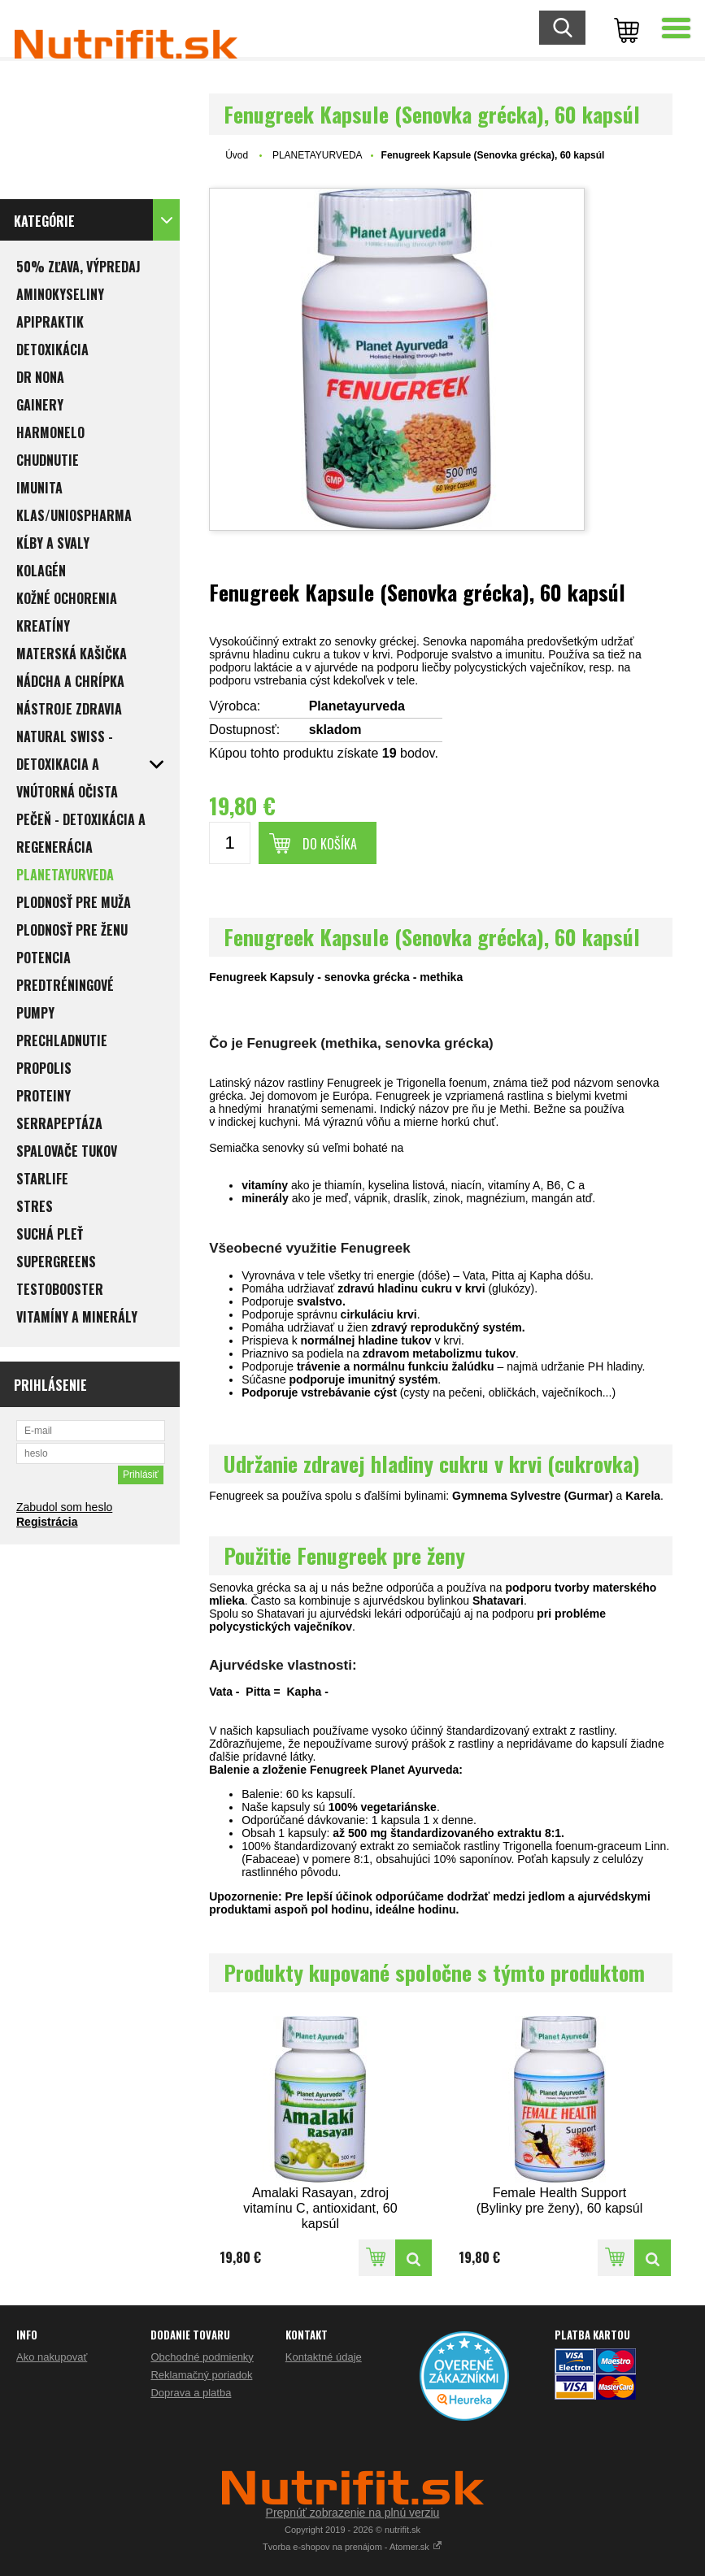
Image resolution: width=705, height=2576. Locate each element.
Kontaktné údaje (323, 2357)
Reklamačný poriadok (201, 2375)
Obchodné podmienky (201, 2357)
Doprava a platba (190, 2393)
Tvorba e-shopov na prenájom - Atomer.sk (352, 2547)
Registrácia (46, 1521)
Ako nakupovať (51, 2357)
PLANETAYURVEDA (317, 155)
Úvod (236, 155)
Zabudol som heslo (64, 1507)
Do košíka (329, 844)
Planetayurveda (357, 706)
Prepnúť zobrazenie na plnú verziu (353, 2512)
